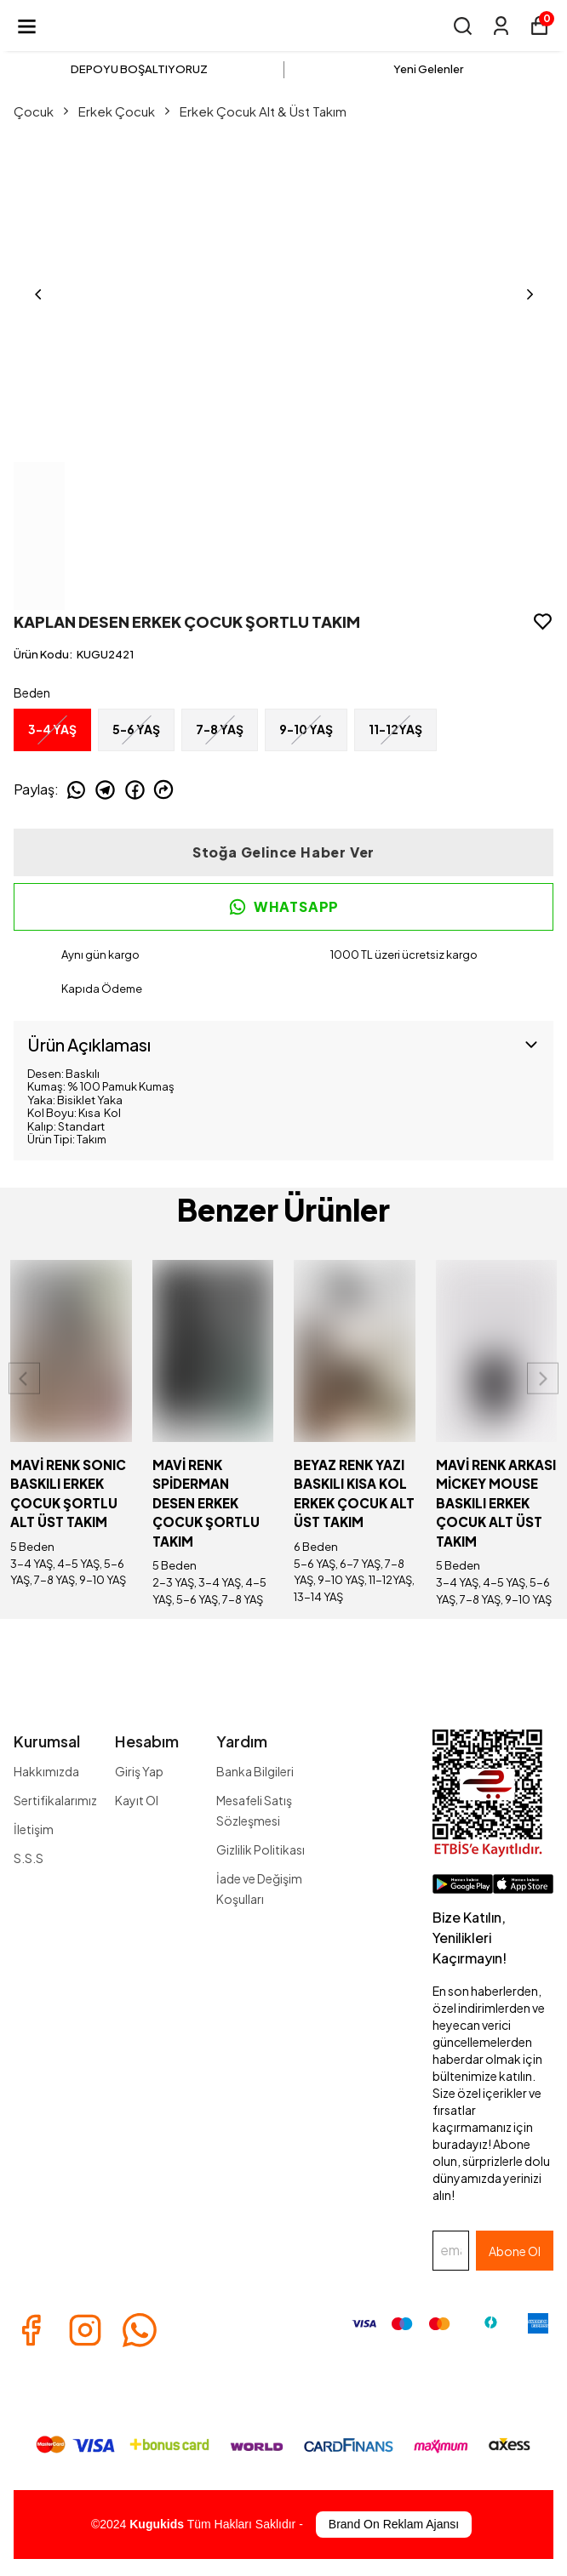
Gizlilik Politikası (260, 1849)
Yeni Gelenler (428, 69)
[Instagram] (85, 2330)
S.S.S (28, 1858)
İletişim (34, 1829)
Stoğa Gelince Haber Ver (283, 852)
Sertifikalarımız (55, 1800)
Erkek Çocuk (125, 111)
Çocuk (43, 111)
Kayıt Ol (136, 1800)
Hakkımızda (46, 1771)
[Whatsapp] (140, 2330)
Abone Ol (515, 2251)
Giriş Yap (139, 1771)
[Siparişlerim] (501, 26)
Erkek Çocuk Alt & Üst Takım (263, 111)
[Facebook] (31, 2330)
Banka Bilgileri (255, 1771)
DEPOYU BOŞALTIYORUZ (139, 69)
